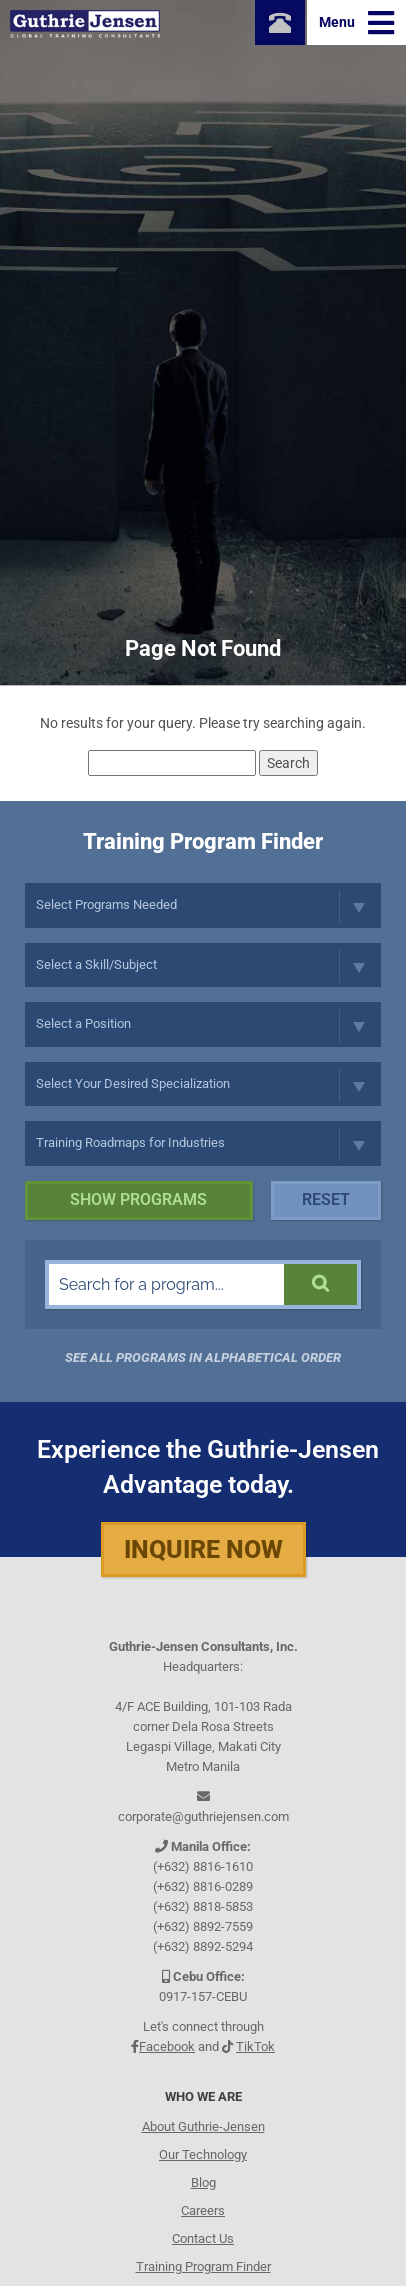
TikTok (255, 2046)
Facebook (167, 2046)
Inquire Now (203, 1549)
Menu (356, 23)
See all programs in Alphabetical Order (203, 1357)
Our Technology (203, 2154)
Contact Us (203, 2238)
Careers (203, 2210)
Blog (203, 2182)
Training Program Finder (203, 2266)
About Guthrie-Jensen (203, 2126)
